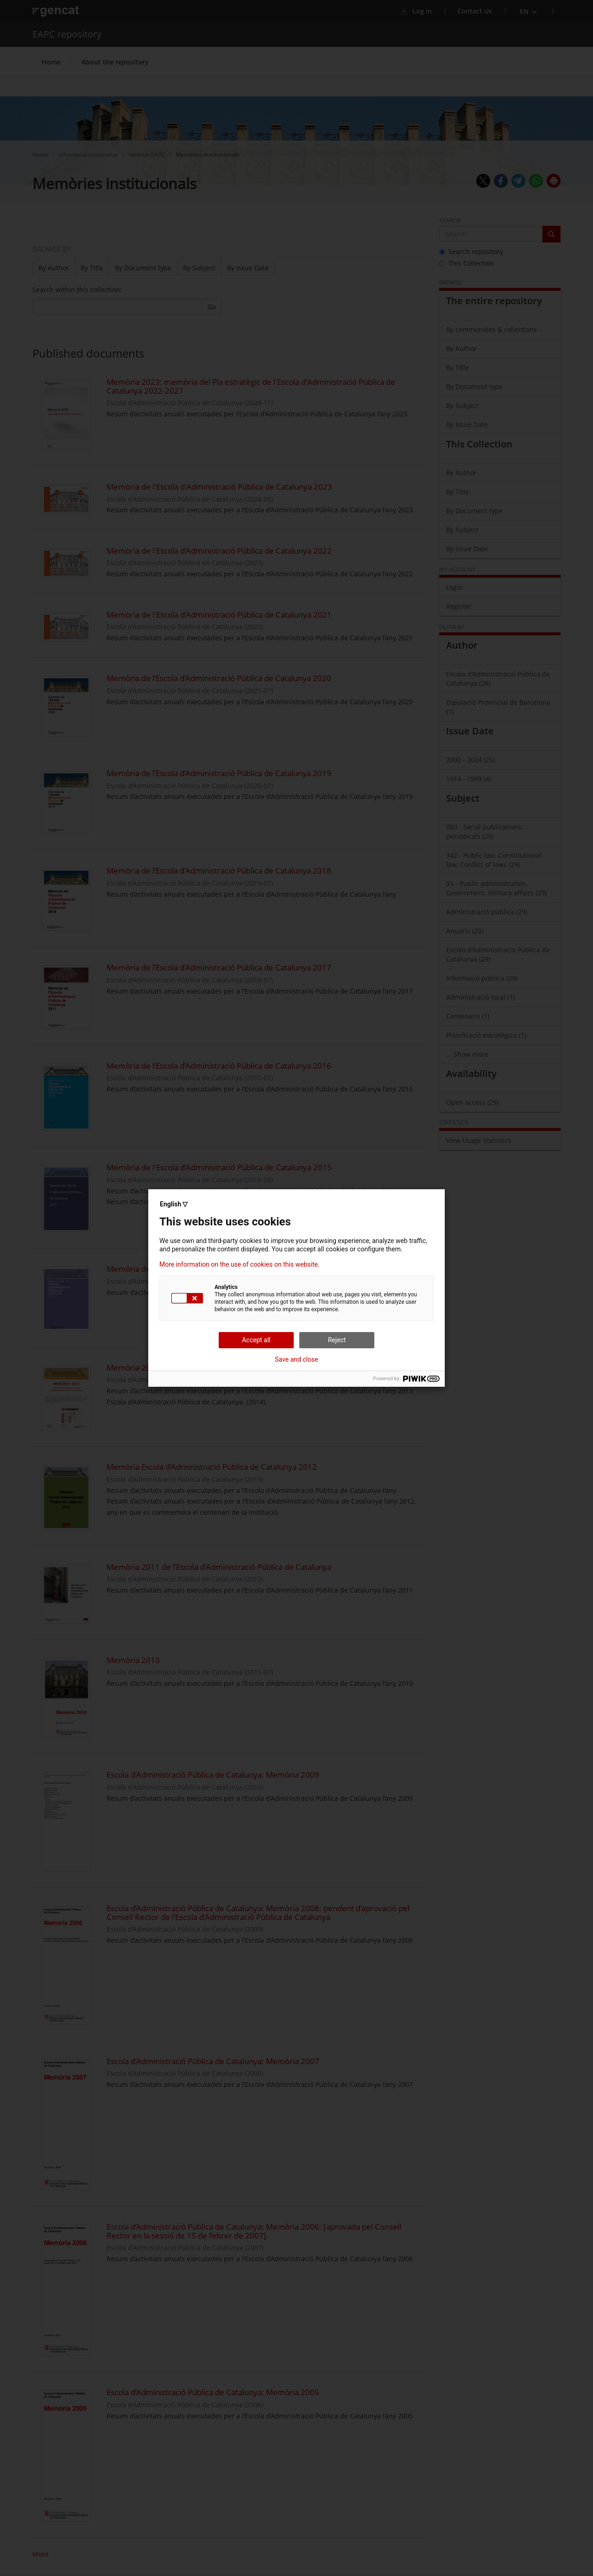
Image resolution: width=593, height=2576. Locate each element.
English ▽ (174, 1204)
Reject (337, 1340)
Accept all (256, 1340)
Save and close (296, 1359)
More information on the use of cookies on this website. (239, 1264)
